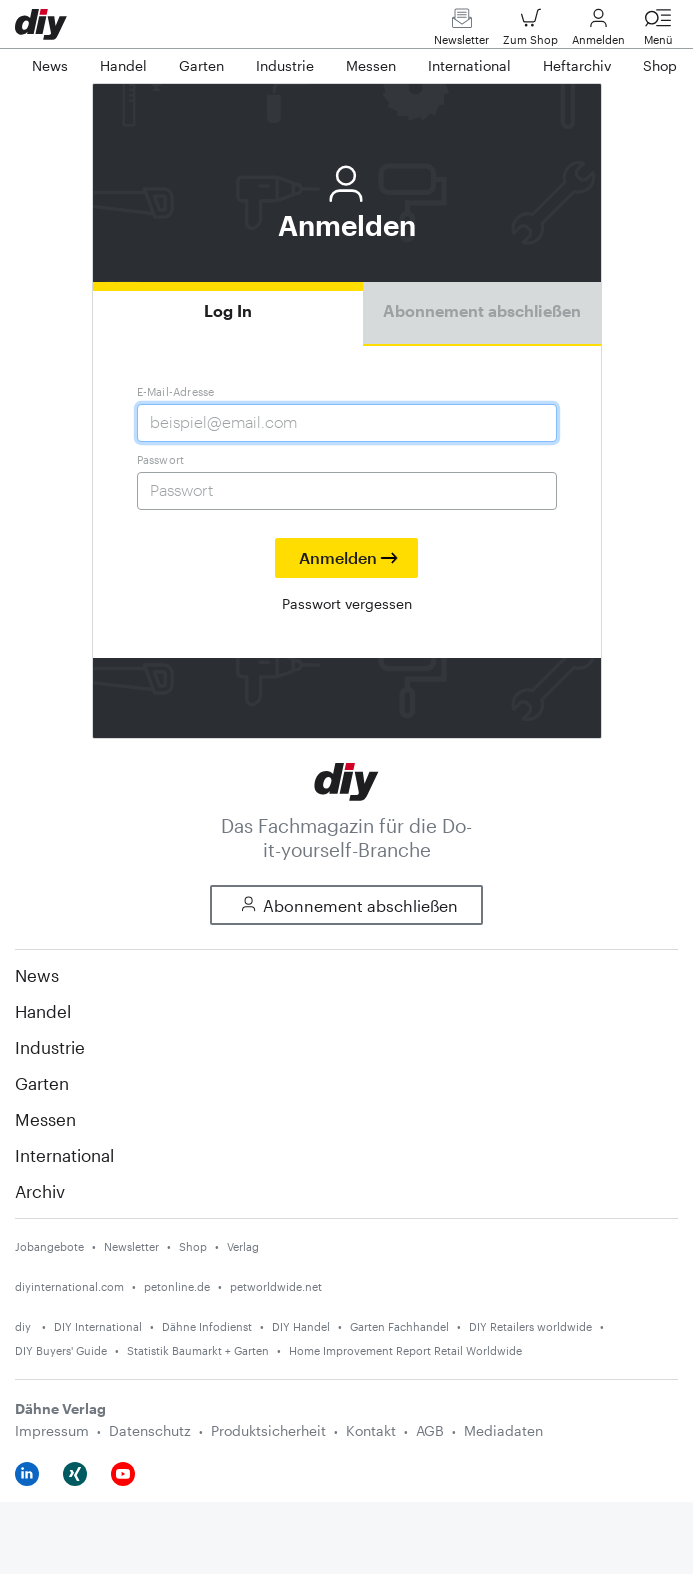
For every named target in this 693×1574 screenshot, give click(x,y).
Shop (193, 1246)
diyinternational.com (69, 1286)
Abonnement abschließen (482, 310)
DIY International (98, 1326)
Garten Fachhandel (399, 1326)
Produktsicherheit (268, 1430)
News (37, 975)
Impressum (52, 1430)
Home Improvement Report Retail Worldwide (405, 1350)
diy (24, 1326)
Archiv (40, 1191)
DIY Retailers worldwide (530, 1326)
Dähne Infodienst (207, 1326)
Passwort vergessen (347, 603)
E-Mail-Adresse (176, 391)
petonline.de (177, 1286)
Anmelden (598, 31)
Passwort (161, 459)
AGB (430, 1430)
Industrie (50, 1047)
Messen (45, 1119)
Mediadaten (503, 1430)
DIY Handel (301, 1326)
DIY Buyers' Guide (61, 1350)
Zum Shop (530, 31)
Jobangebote (49, 1246)
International (64, 1155)
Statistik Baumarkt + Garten (198, 1350)
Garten (42, 1083)
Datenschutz (150, 1430)
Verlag (243, 1246)
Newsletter (461, 31)
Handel (43, 1011)
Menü (658, 31)
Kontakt (371, 1430)
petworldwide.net (276, 1286)
